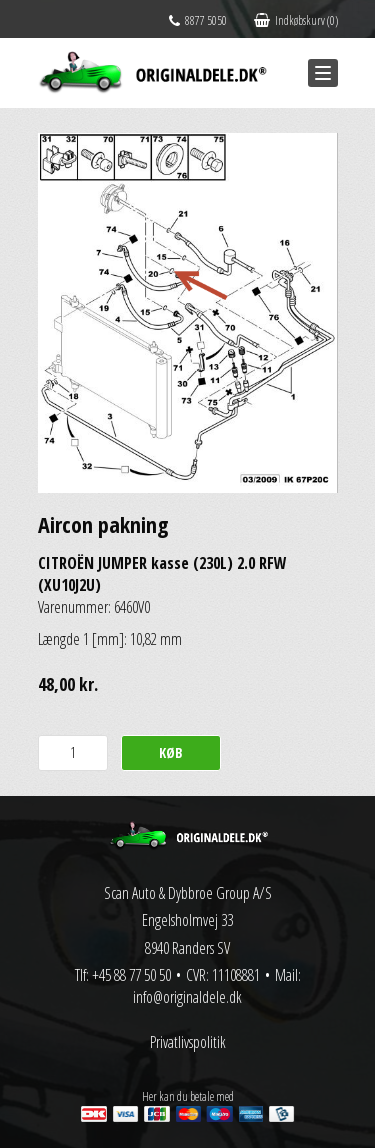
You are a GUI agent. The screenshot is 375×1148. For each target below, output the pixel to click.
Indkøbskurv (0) (296, 20)
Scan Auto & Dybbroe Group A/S (188, 893)
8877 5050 (198, 20)
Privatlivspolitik (188, 1042)
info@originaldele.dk (187, 997)
